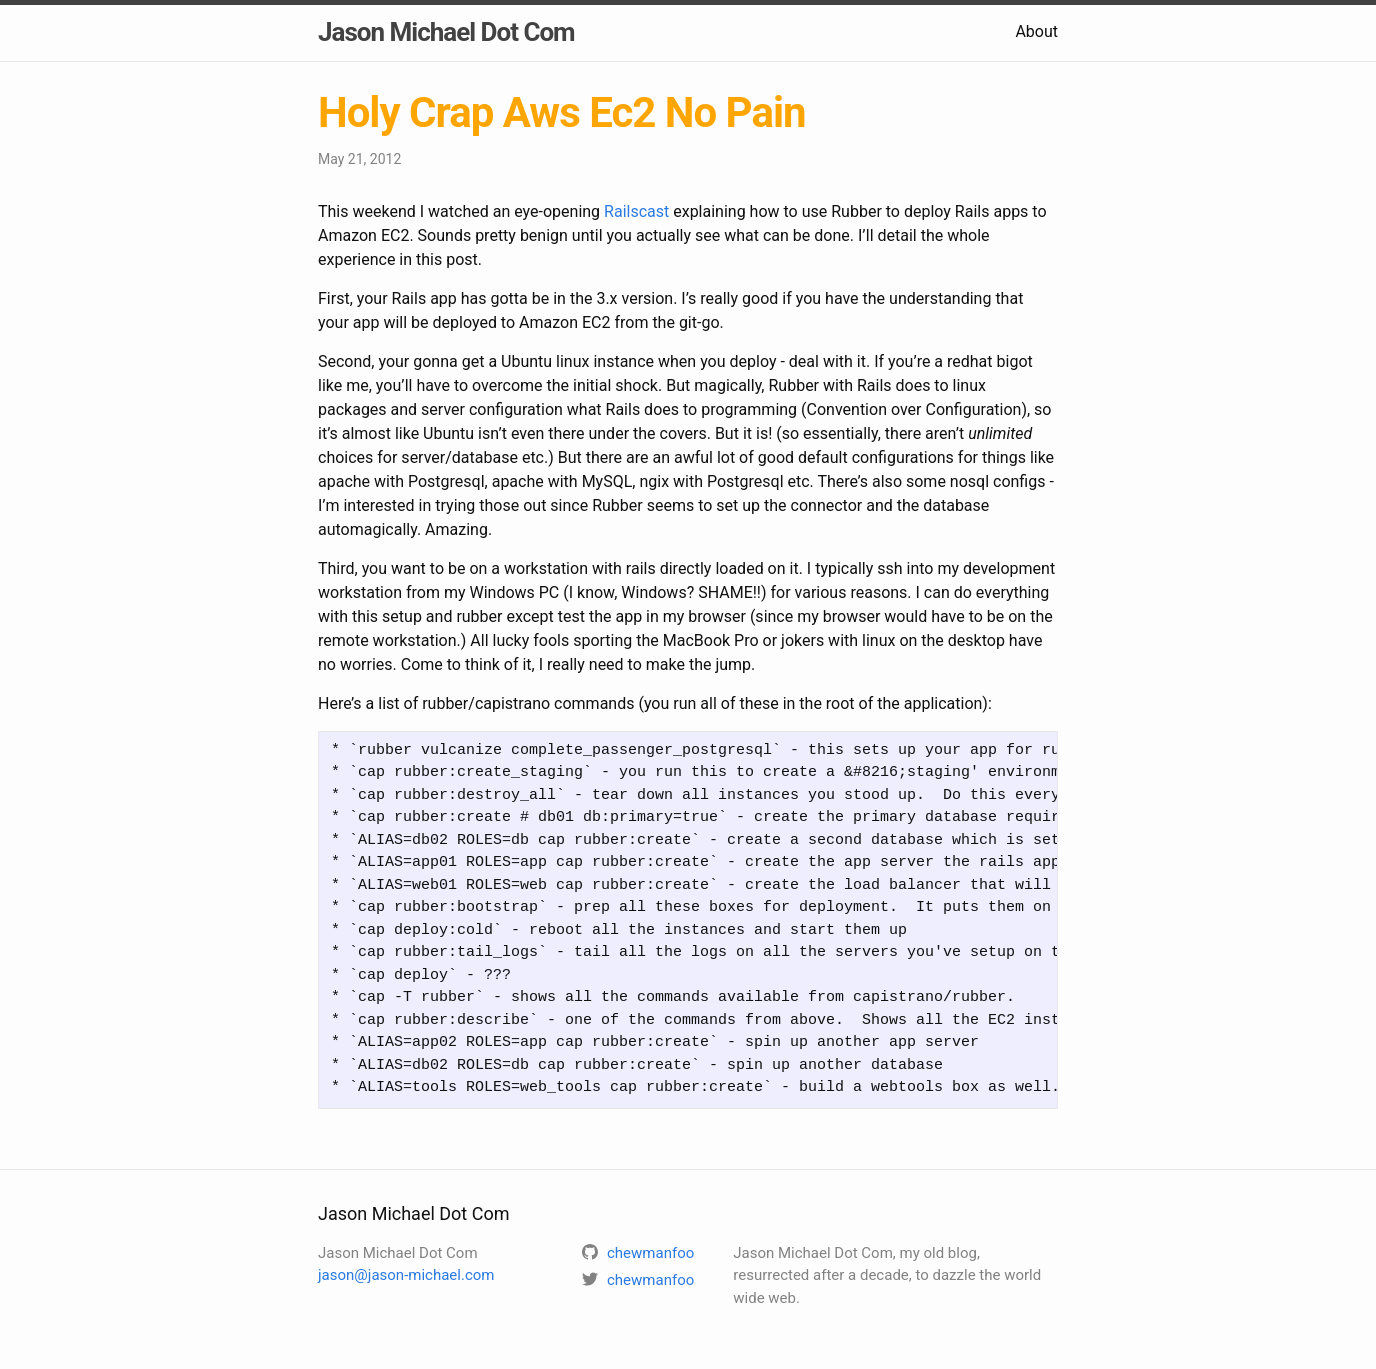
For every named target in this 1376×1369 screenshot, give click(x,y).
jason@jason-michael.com (406, 1275)
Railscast (636, 211)
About (1036, 31)
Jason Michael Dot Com (446, 32)
